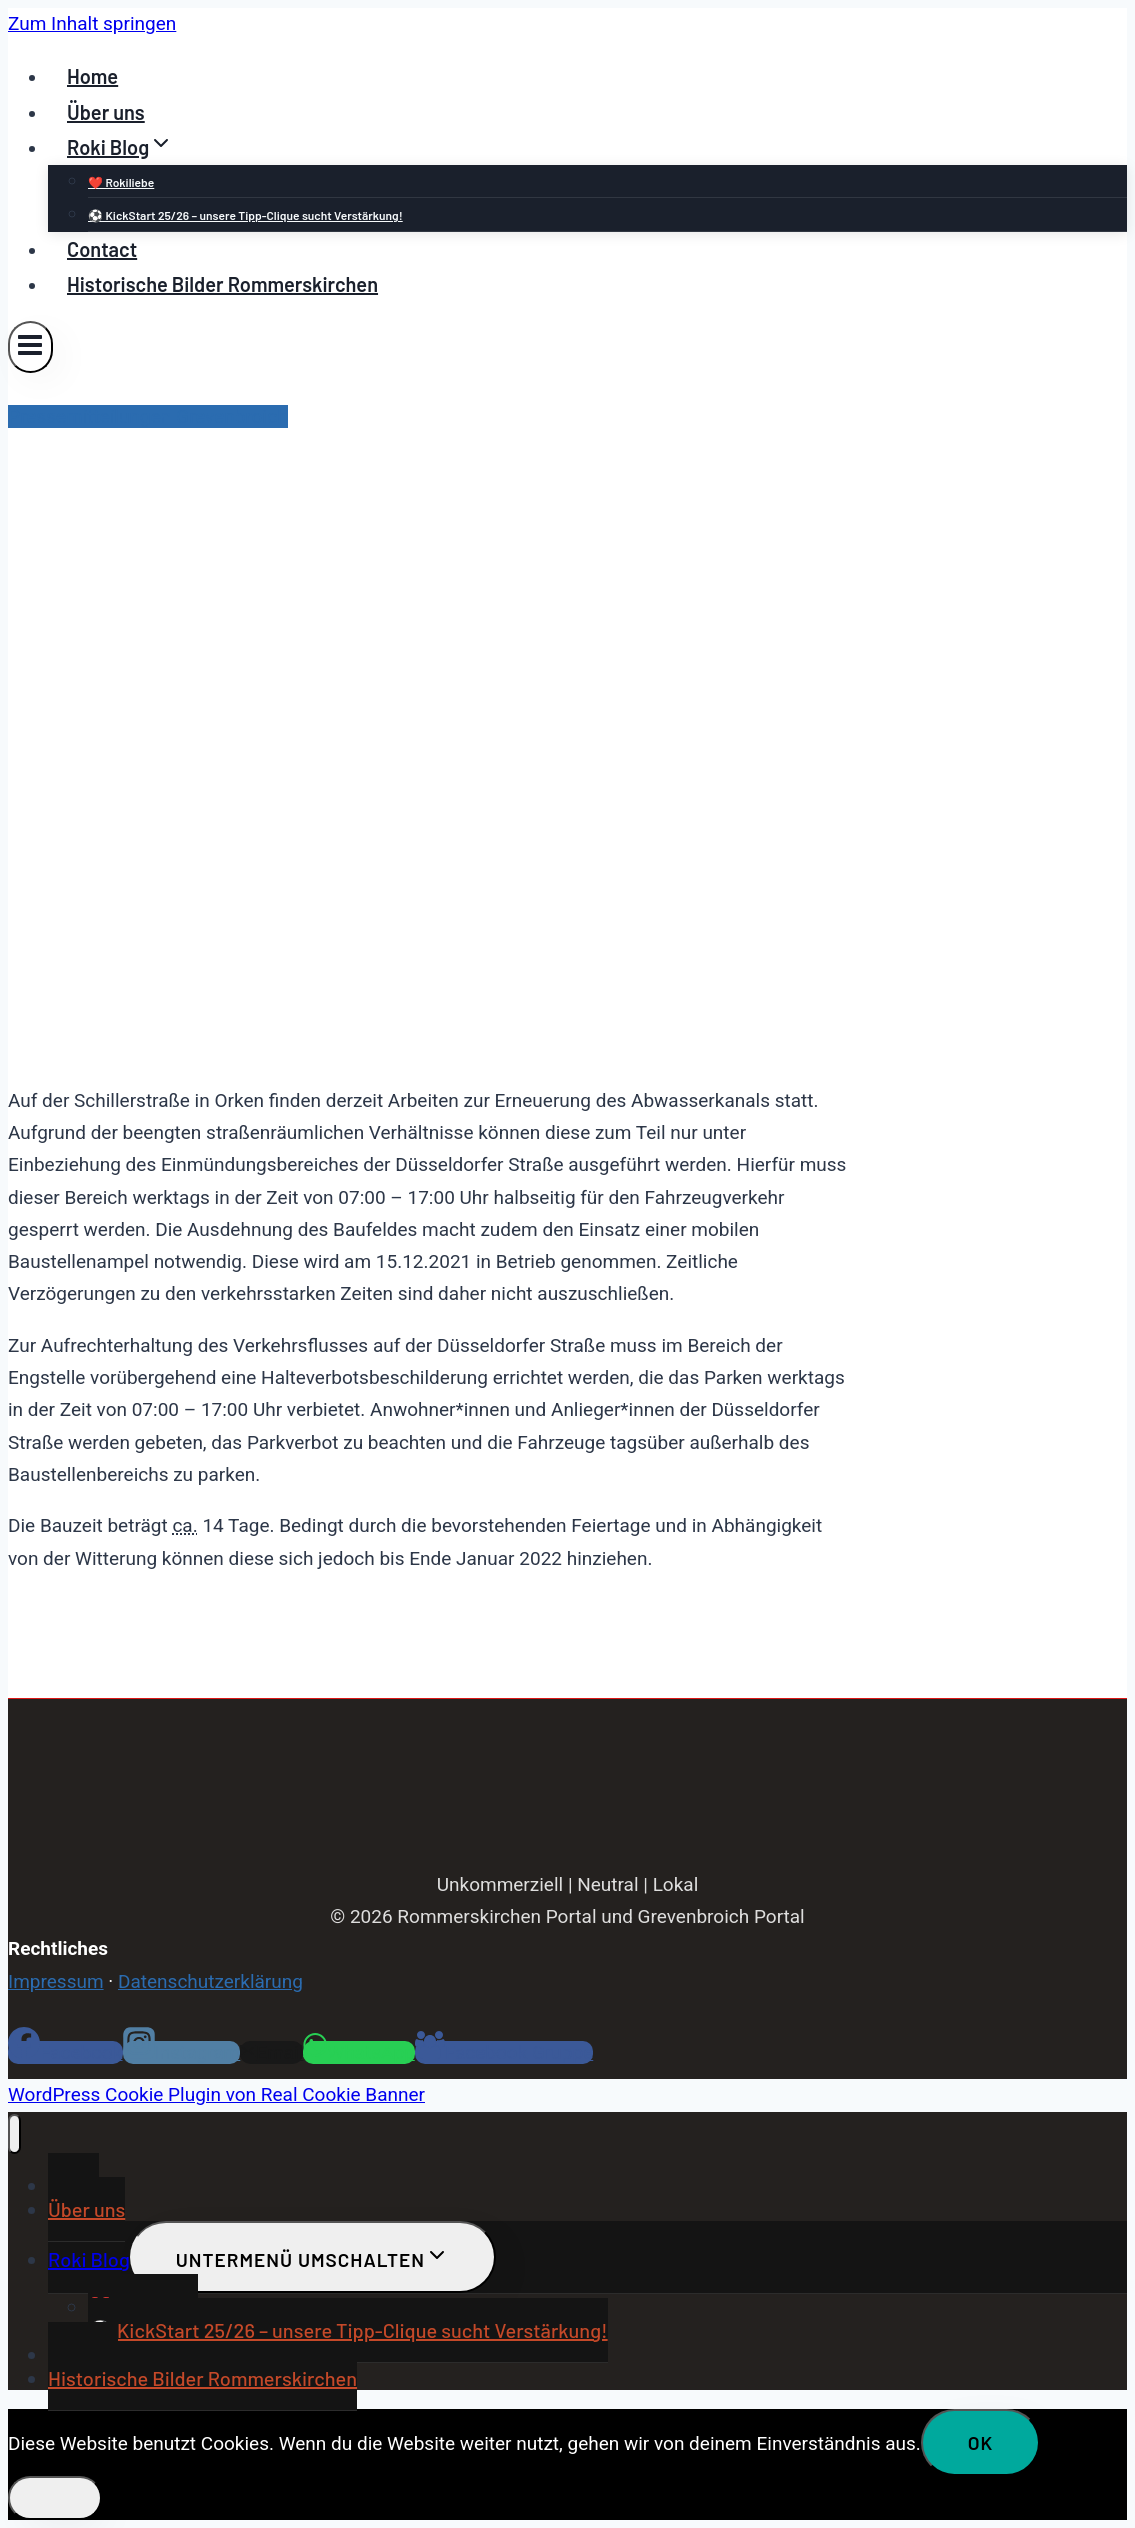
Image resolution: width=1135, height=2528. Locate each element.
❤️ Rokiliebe (121, 182)
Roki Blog (89, 2259)
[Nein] (55, 2498)
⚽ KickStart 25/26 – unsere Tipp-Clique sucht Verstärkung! (245, 215)
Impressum (56, 1981)
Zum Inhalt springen (92, 23)
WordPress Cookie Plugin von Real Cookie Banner (216, 2094)
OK (981, 2442)
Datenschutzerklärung (210, 1981)
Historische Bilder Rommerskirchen (222, 284)
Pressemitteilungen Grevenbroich (148, 416)
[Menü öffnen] (30, 346)
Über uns (106, 112)
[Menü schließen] (14, 2134)
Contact (102, 249)
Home (92, 76)
